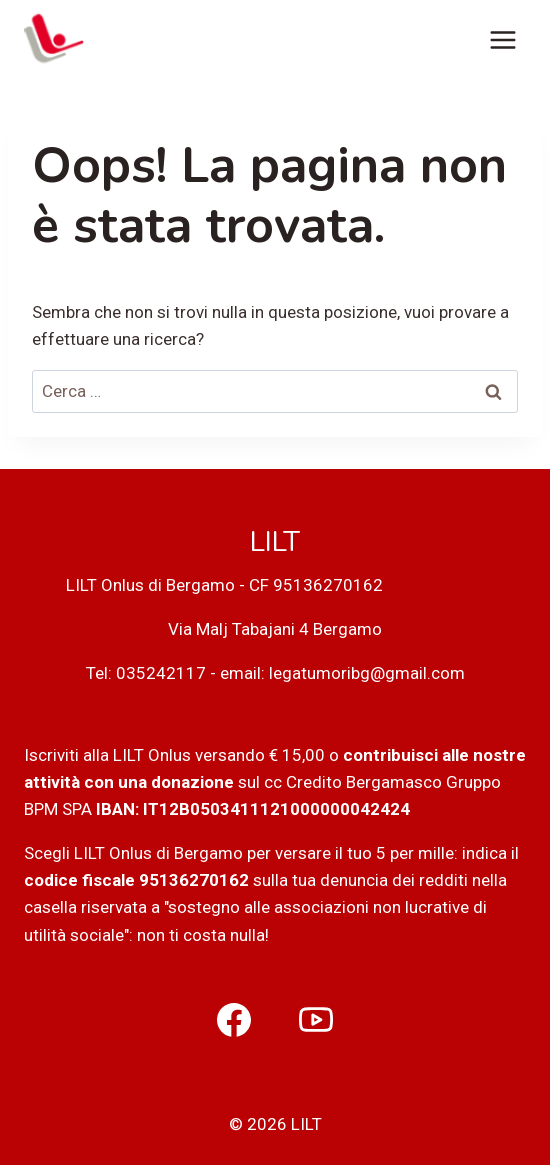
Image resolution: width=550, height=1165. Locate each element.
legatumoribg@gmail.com (367, 673)
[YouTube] (316, 1020)
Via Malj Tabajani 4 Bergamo (275, 629)
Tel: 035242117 (146, 673)
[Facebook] (234, 1020)
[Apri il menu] (502, 39)
